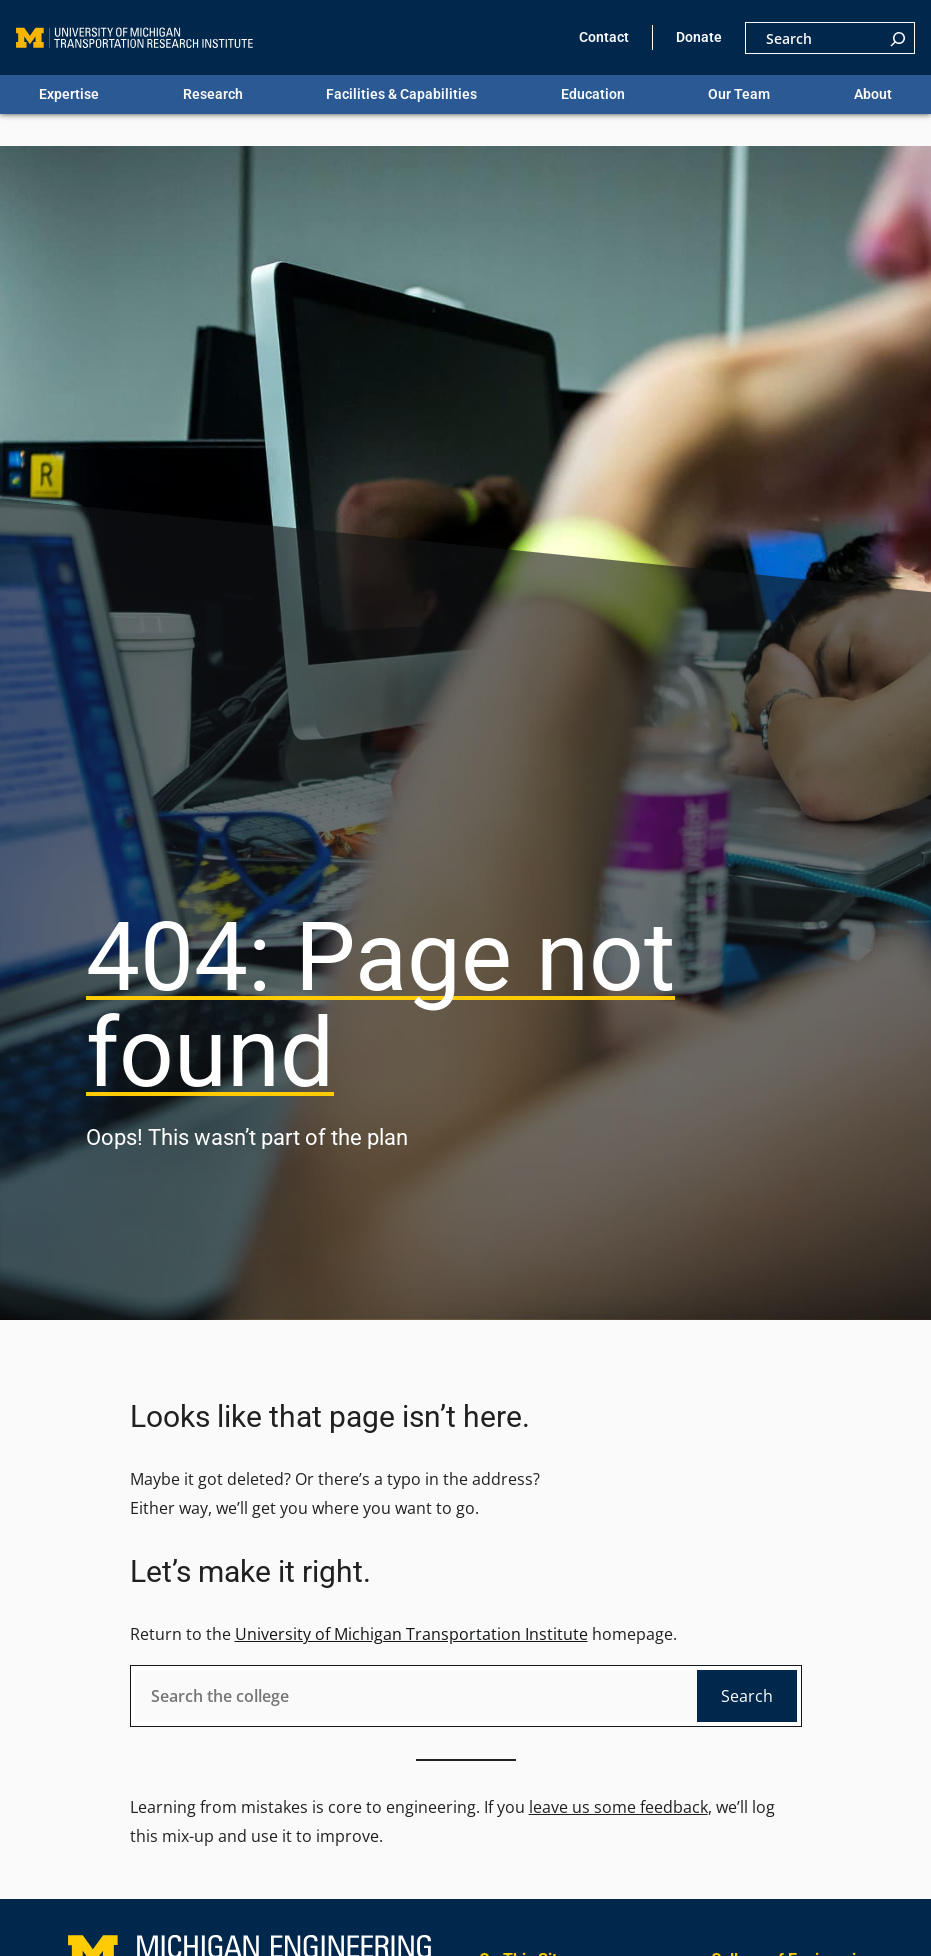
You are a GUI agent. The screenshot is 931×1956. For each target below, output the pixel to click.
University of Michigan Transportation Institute (411, 1634)
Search (747, 1696)
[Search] (898, 38)
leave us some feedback (618, 1807)
